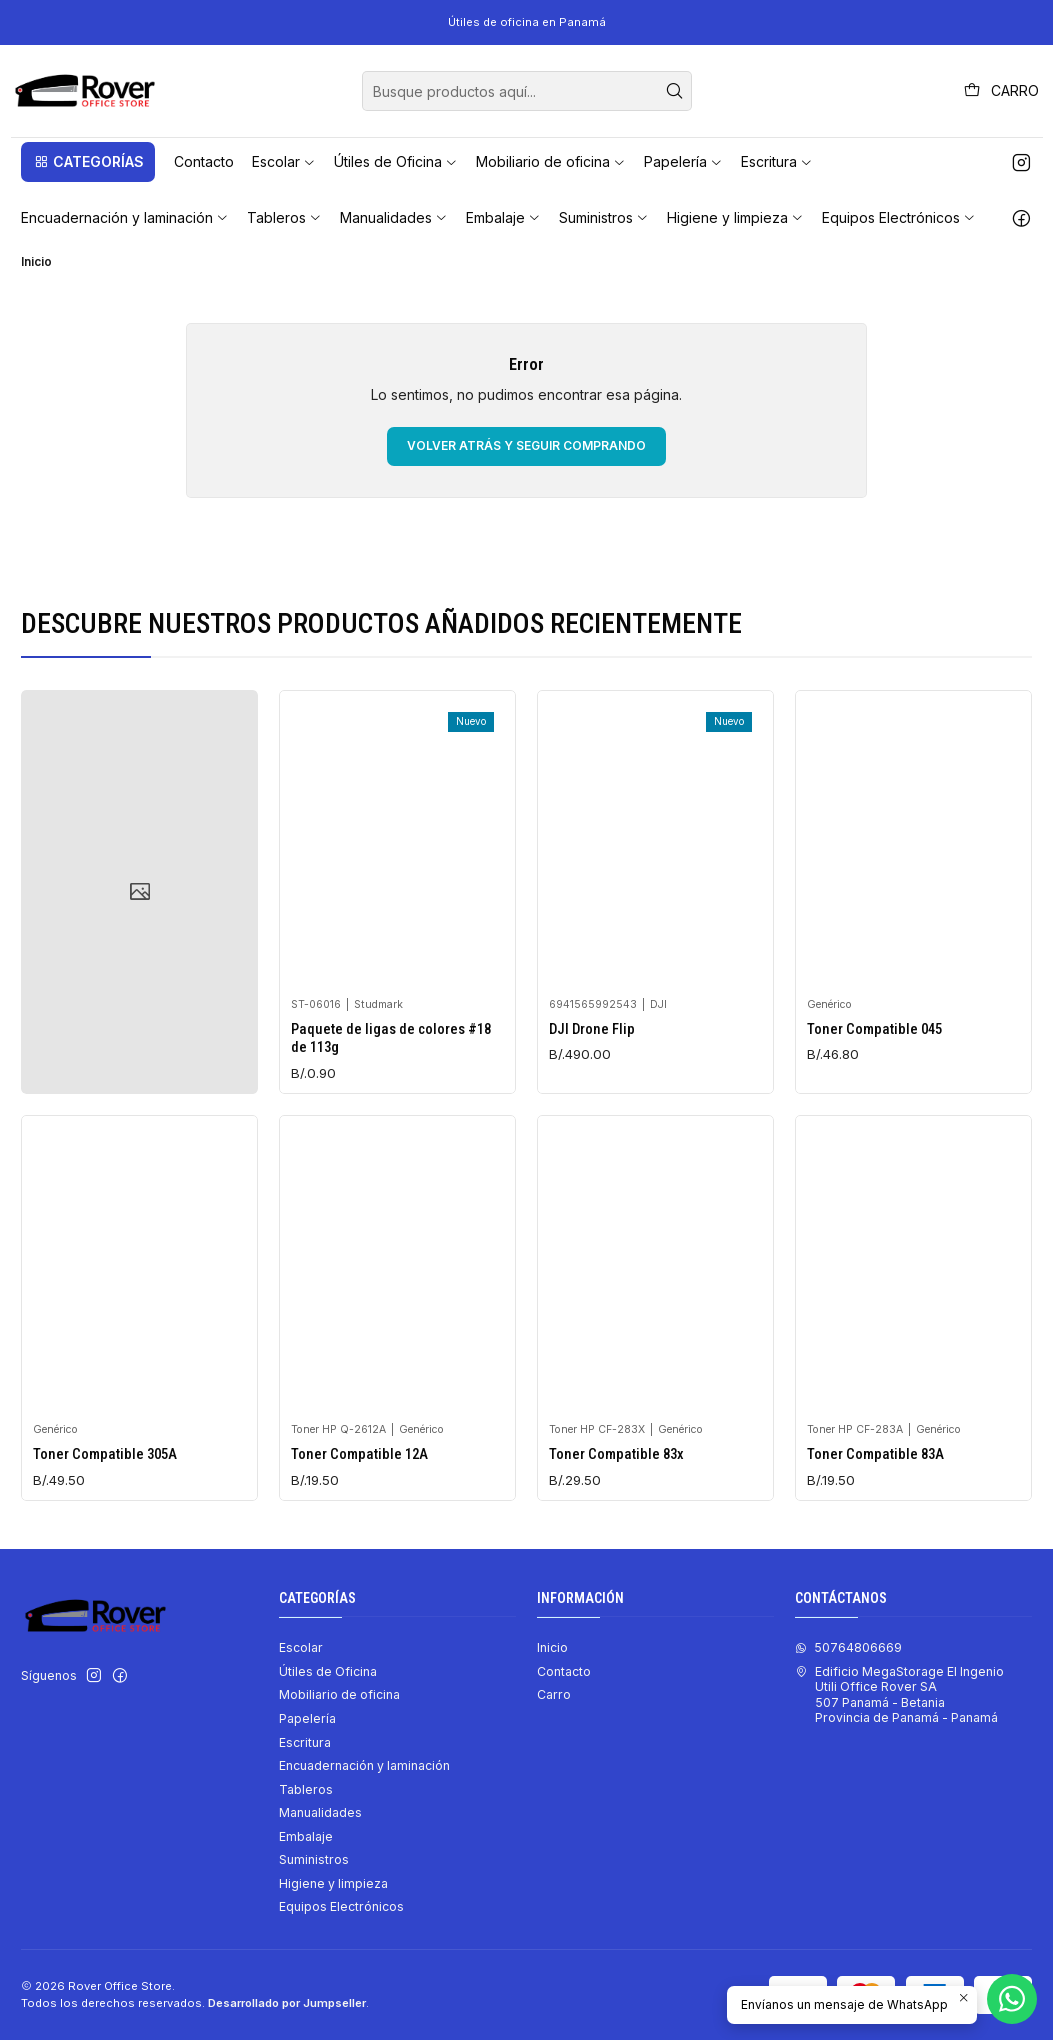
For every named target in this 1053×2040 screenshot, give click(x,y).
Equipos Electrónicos (341, 1906)
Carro (554, 1694)
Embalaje (306, 1836)
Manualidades (320, 1812)
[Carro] (1002, 91)
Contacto (564, 1671)
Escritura (305, 1742)
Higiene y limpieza (333, 1883)
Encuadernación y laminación (364, 1765)
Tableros (306, 1789)
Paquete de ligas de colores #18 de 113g (391, 1062)
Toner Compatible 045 (874, 1098)
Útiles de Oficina (328, 1671)
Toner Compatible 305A (105, 1547)
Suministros (314, 1859)
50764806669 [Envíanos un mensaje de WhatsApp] (848, 1647)
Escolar (301, 1647)
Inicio (552, 1647)
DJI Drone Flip (592, 1071)
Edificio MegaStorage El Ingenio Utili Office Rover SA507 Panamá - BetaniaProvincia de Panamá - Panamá (899, 1694)
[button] (88, 162)
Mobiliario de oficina (339, 1694)
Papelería (307, 1718)
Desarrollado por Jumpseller (287, 2003)
